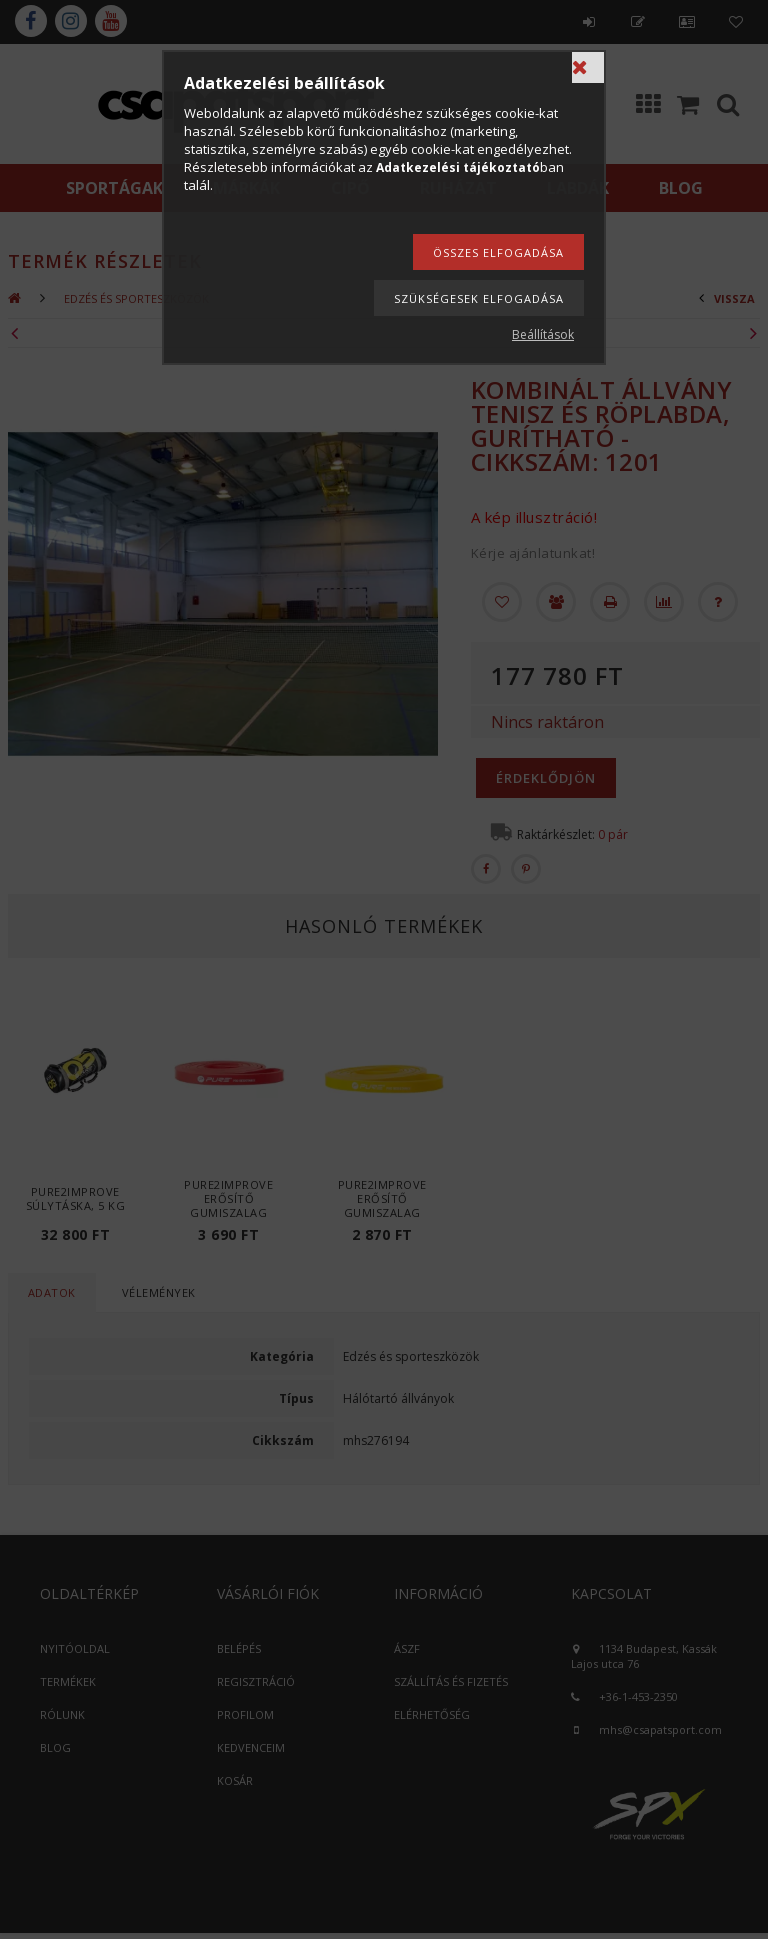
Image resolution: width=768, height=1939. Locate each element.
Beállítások (543, 334)
